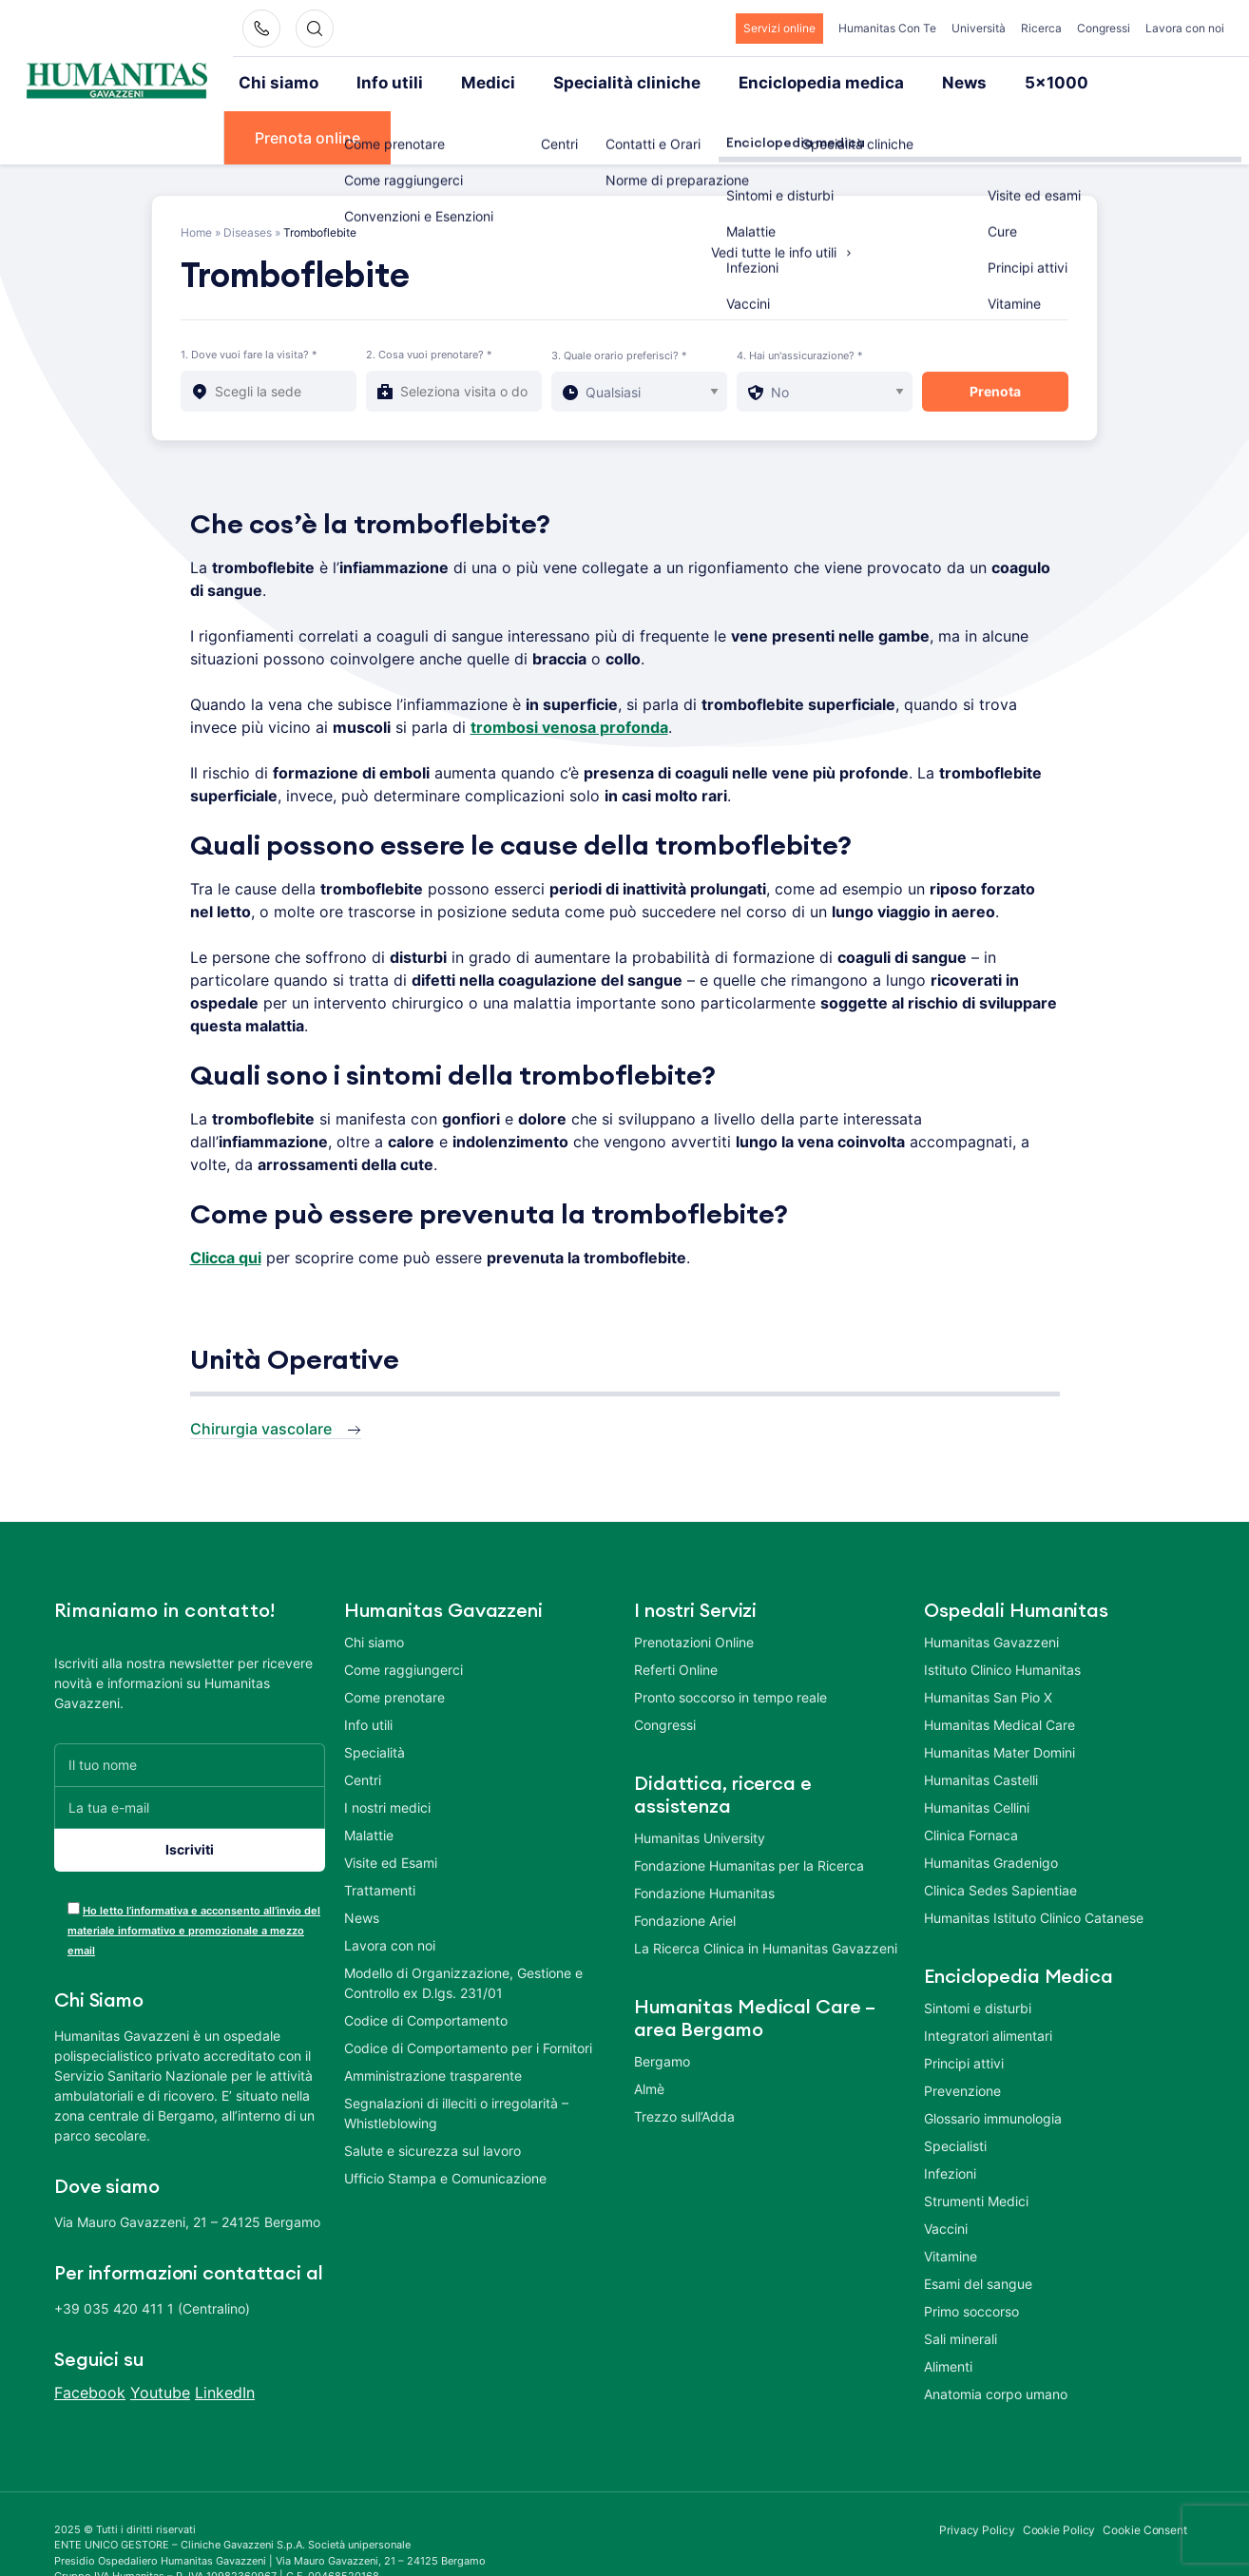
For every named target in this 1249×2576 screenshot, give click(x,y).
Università (978, 28)
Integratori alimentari (988, 1980)
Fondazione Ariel (685, 1865)
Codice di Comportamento (426, 1965)
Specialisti (955, 2091)
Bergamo (662, 2006)
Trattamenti (379, 1835)
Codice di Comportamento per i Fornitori (468, 1993)
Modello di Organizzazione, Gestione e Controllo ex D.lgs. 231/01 (463, 1928)
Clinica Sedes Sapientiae (1000, 1835)
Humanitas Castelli (981, 1725)
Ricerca (1041, 28)
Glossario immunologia (993, 2063)
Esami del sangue (978, 2228)
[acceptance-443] (73, 1853)
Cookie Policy (1059, 2475)
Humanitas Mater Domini (999, 1697)
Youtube (160, 2337)
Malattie (369, 1780)
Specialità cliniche (601, 82)
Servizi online (779, 28)
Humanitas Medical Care (999, 1670)
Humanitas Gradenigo (991, 1807)
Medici (474, 82)
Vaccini (946, 2173)
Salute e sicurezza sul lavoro (432, 2095)
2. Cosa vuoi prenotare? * (429, 299)
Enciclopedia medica (779, 82)
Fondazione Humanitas (704, 1838)
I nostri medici (387, 1752)
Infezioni (950, 2118)
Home (196, 177)
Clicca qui (225, 1202)
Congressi (1103, 28)
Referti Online (676, 1614)
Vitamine (950, 2201)
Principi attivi (964, 2008)
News (912, 82)
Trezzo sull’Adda (684, 2061)
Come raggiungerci (403, 1614)
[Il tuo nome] (189, 1709)
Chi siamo (279, 82)
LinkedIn (225, 2337)
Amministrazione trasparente (433, 2020)
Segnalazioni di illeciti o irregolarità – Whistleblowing (456, 2058)
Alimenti (948, 2311)
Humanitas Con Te (887, 28)
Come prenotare (394, 1642)
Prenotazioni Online (694, 1587)
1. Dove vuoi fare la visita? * (249, 299)
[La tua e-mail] (189, 1752)
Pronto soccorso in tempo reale (730, 1642)
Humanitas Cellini (976, 1752)
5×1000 (998, 82)
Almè (649, 2034)
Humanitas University (699, 1783)
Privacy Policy (977, 2475)
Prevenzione (962, 2036)
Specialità (374, 1697)
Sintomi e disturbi (977, 1953)
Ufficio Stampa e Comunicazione (445, 2123)
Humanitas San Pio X (988, 1642)
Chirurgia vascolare (261, 1373)
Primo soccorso (971, 2256)
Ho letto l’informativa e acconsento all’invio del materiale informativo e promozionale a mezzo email (193, 1875)
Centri (362, 1725)
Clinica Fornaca (971, 1780)
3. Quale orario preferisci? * (619, 300)
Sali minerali (960, 2284)
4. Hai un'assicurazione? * (800, 300)
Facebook (89, 2337)
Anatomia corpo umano (995, 2339)
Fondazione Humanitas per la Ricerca (749, 1810)
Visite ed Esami (390, 1807)
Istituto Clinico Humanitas (1002, 1614)
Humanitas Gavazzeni (991, 1587)
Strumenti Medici (976, 2146)
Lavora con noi (1184, 28)
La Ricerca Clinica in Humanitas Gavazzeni (765, 1893)
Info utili (383, 82)
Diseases (247, 177)
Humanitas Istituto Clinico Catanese (1033, 1863)
